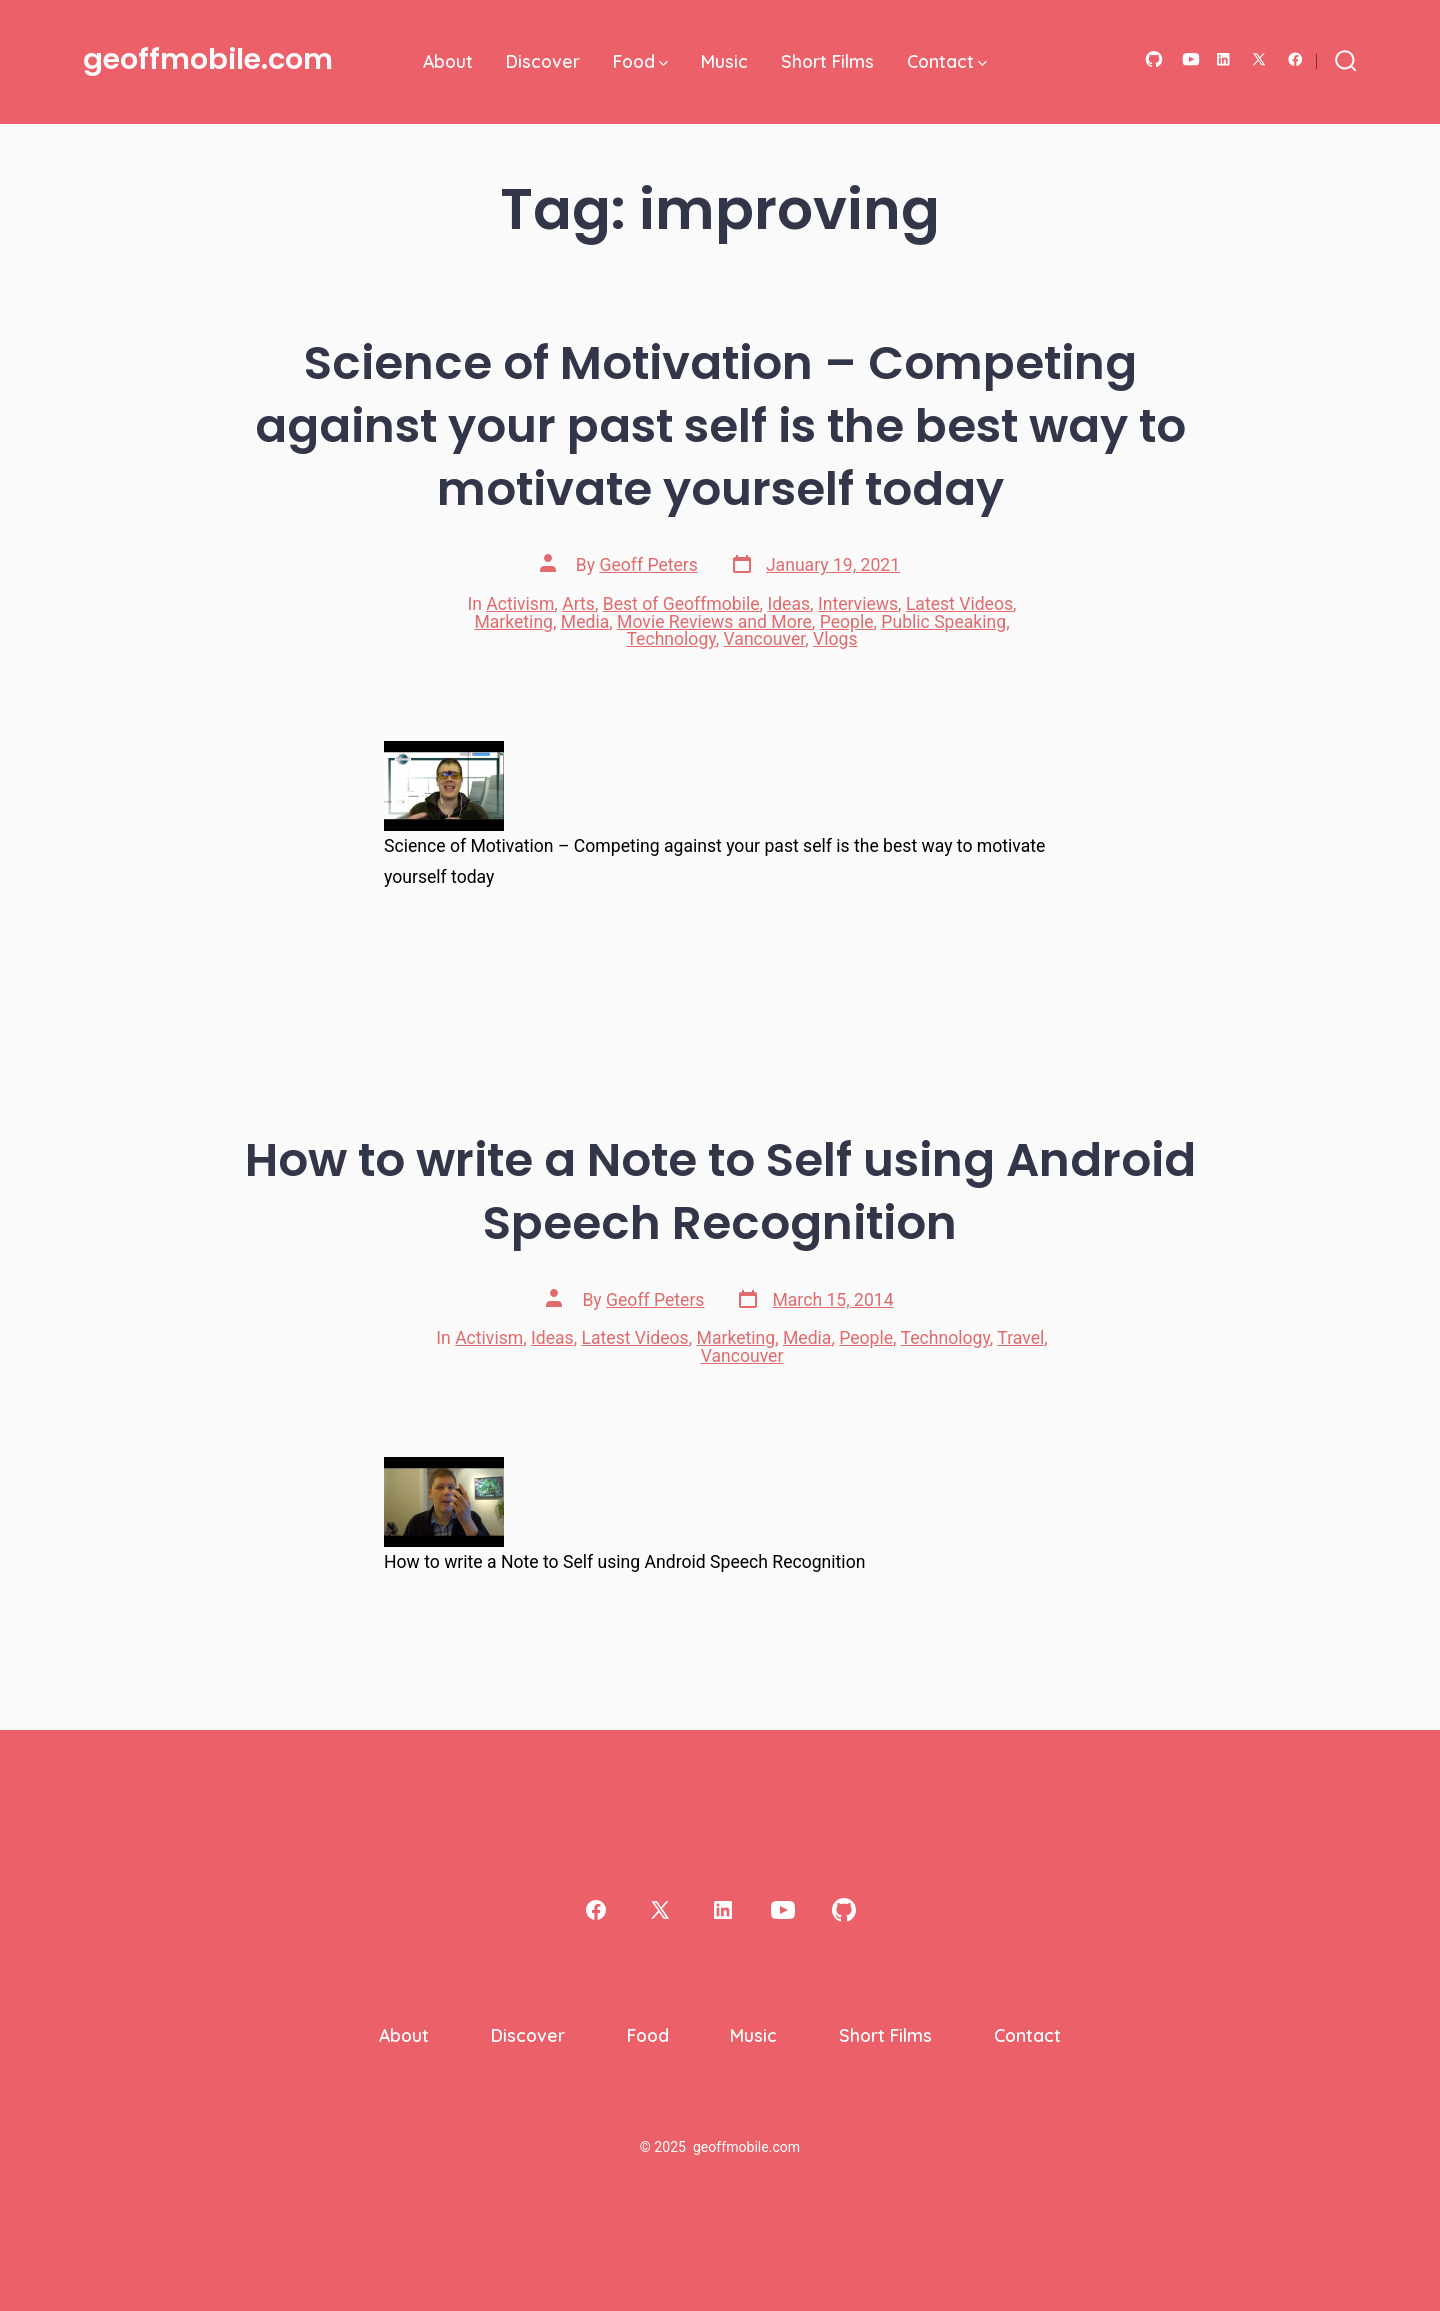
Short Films (827, 61)
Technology (670, 639)
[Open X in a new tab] (1259, 59)
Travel (1020, 1338)
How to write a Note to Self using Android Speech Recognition (720, 1191)
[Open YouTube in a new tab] (1191, 59)
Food (640, 61)
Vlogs (835, 639)
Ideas (788, 604)
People (847, 622)
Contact (947, 61)
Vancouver (765, 639)
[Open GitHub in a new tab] (1154, 59)
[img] (663, 63)
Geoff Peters (649, 565)
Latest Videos (959, 604)
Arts (578, 604)
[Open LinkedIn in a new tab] (1223, 59)
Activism (520, 604)
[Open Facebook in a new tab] (1295, 59)
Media (585, 622)
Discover (543, 61)
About (448, 61)
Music (724, 61)
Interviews (858, 604)
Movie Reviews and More (714, 622)
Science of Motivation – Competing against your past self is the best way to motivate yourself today (720, 425)
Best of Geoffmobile (681, 604)
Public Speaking (943, 622)
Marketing (513, 622)
